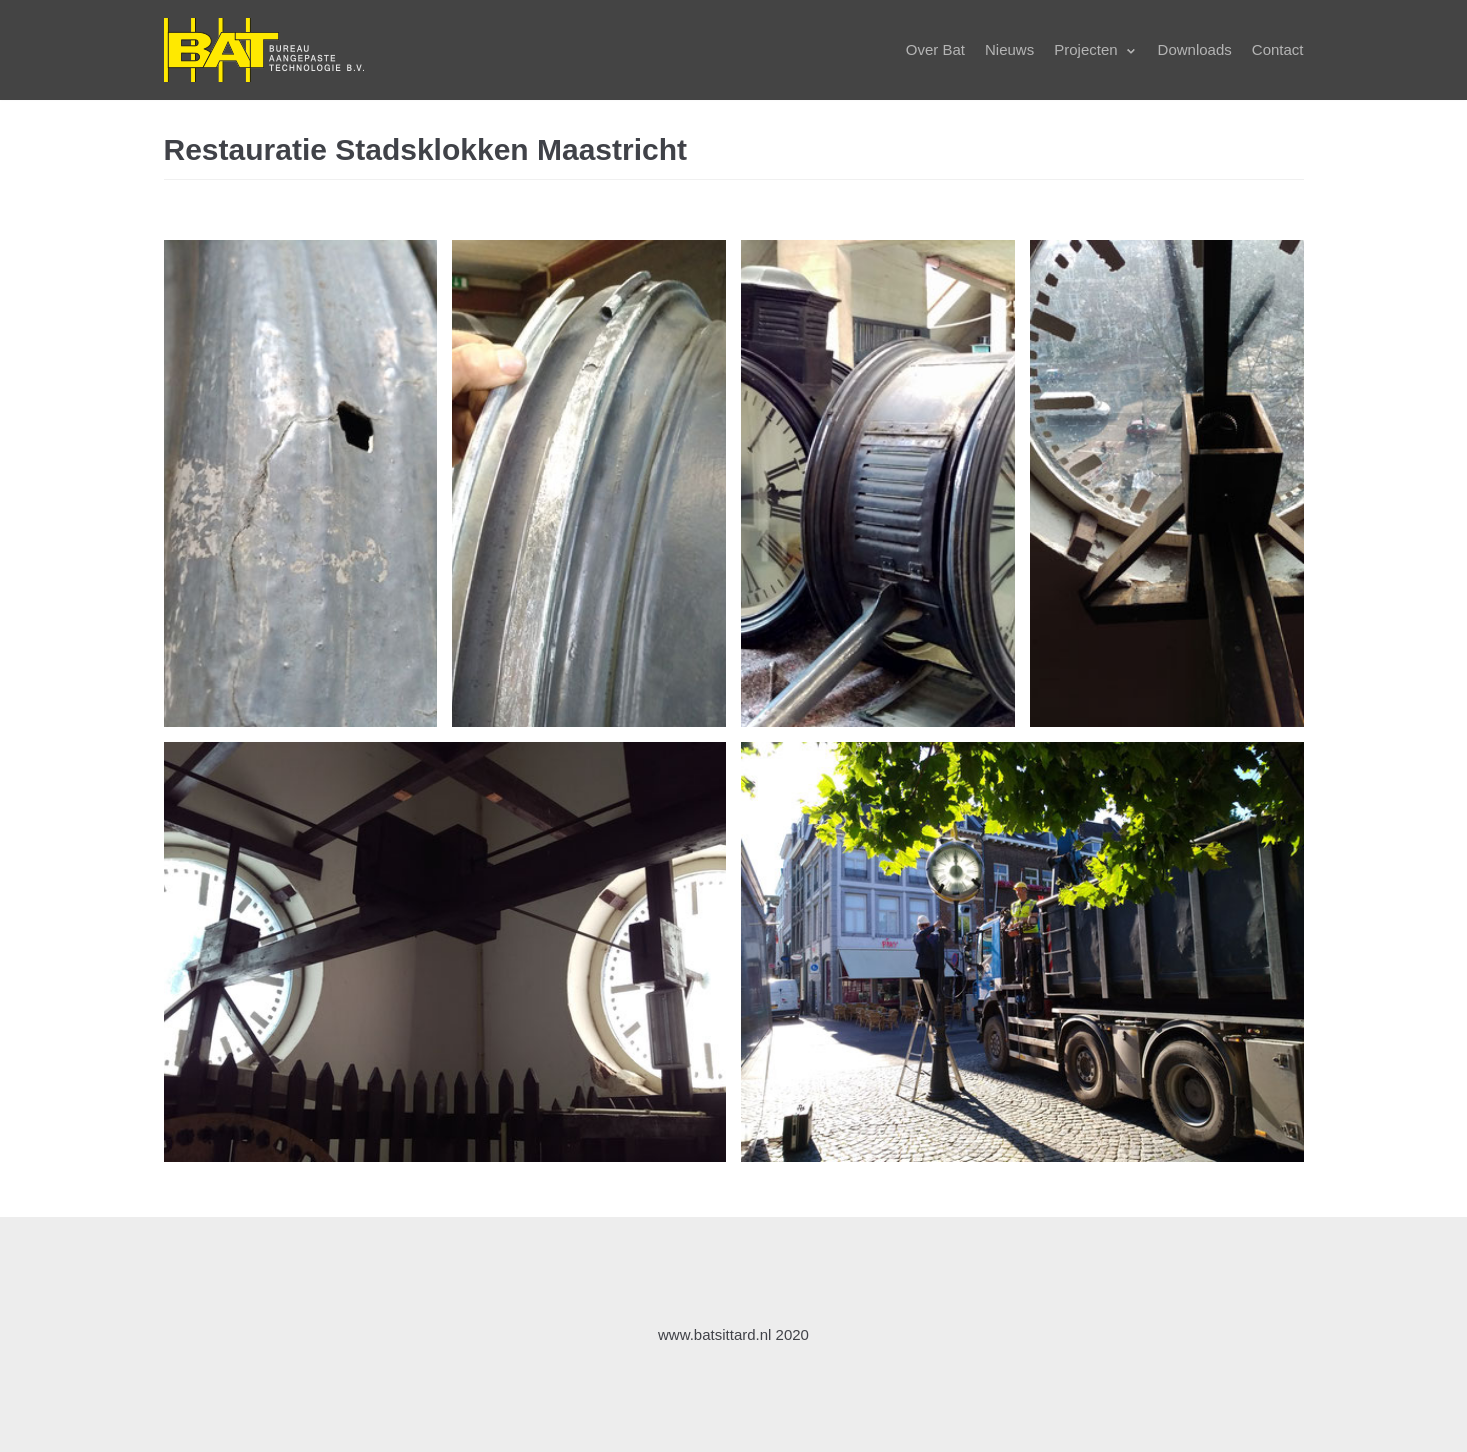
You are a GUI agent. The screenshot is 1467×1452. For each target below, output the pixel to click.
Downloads (1195, 49)
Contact (1278, 49)
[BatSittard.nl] (264, 50)
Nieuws (1009, 49)
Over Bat (935, 49)
